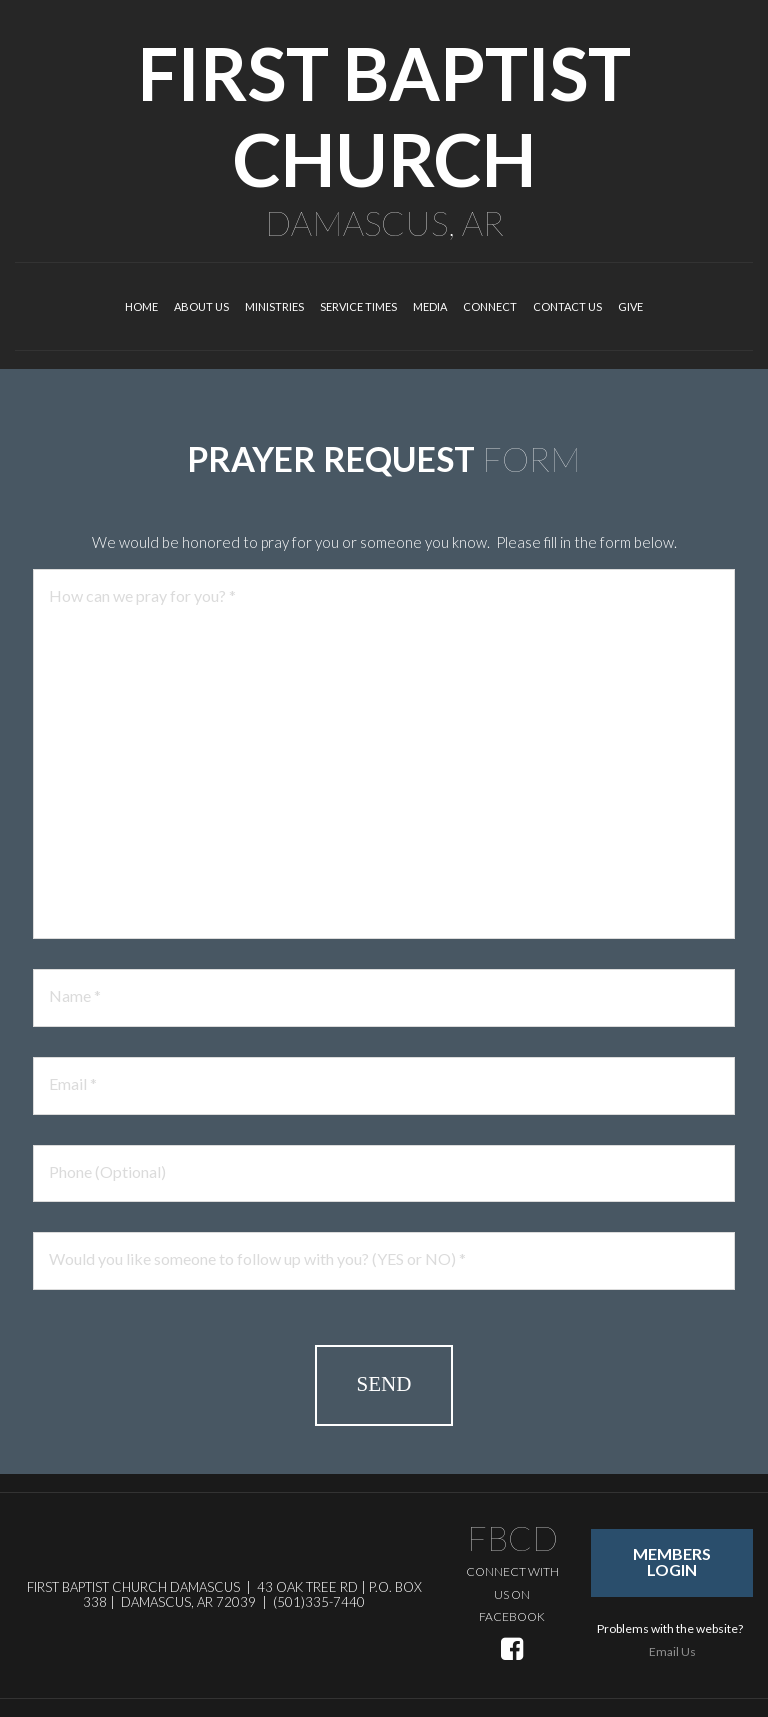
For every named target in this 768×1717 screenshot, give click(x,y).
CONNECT (490, 306)
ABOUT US (201, 306)
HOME (141, 306)
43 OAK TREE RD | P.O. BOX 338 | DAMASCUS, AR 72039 (252, 1595)
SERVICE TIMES (358, 306)
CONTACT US (567, 306)
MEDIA (430, 306)
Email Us (672, 1651)
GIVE (630, 306)
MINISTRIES (274, 306)
